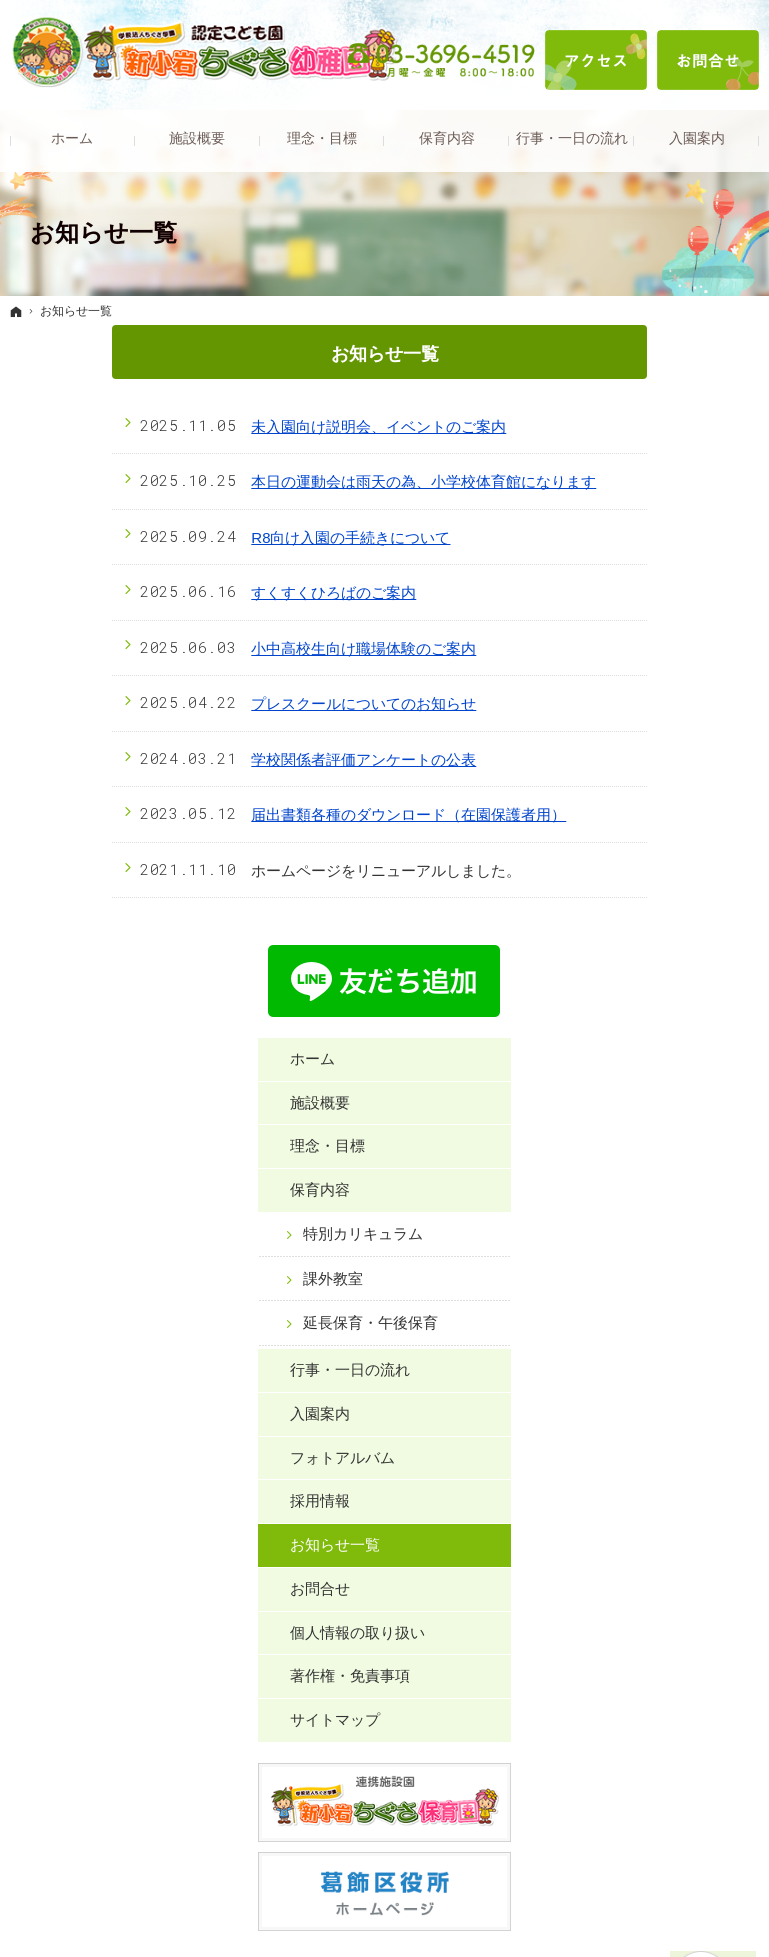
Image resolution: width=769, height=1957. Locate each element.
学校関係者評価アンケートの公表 (262, 759)
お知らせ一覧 (653, 928)
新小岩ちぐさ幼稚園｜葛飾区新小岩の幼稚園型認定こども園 (385, 1911)
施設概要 (638, 466)
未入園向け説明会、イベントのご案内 (277, 426)
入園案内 (638, 797)
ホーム (630, 423)
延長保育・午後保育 (681, 697)
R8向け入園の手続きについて (249, 537)
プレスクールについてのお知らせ (262, 703)
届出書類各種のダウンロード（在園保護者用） (307, 814)
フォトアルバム (660, 840)
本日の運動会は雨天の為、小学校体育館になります (322, 481)
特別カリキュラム (681, 598)
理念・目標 (645, 510)
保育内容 (638, 554)
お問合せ (638, 972)
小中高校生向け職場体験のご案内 (262, 648)
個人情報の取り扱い (675, 1015)
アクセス (596, 60)
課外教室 (651, 642)
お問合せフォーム (569, 1574)
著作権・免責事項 (668, 1059)
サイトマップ (653, 1103)
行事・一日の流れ (668, 753)
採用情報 (638, 884)
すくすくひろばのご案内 (232, 592)
